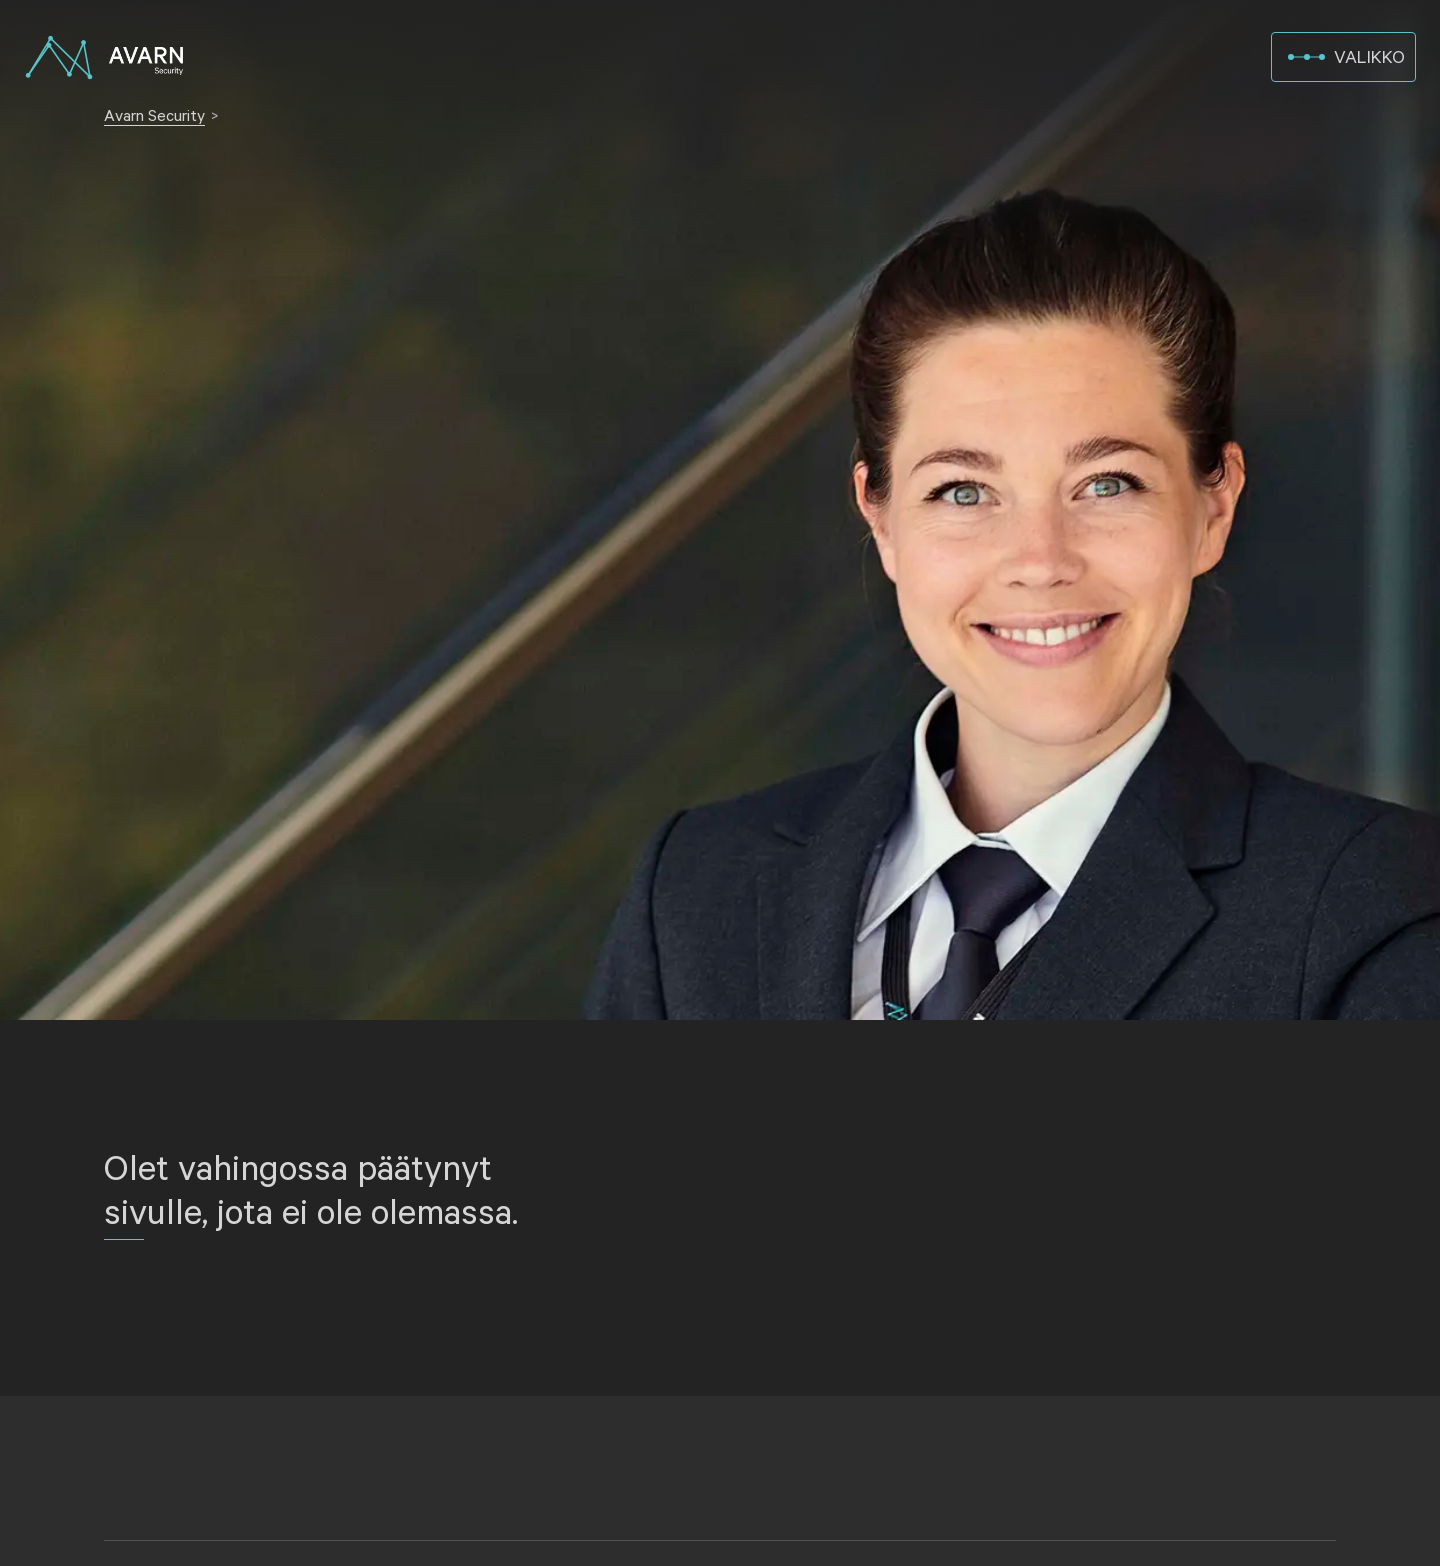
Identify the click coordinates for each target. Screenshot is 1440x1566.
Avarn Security (154, 116)
